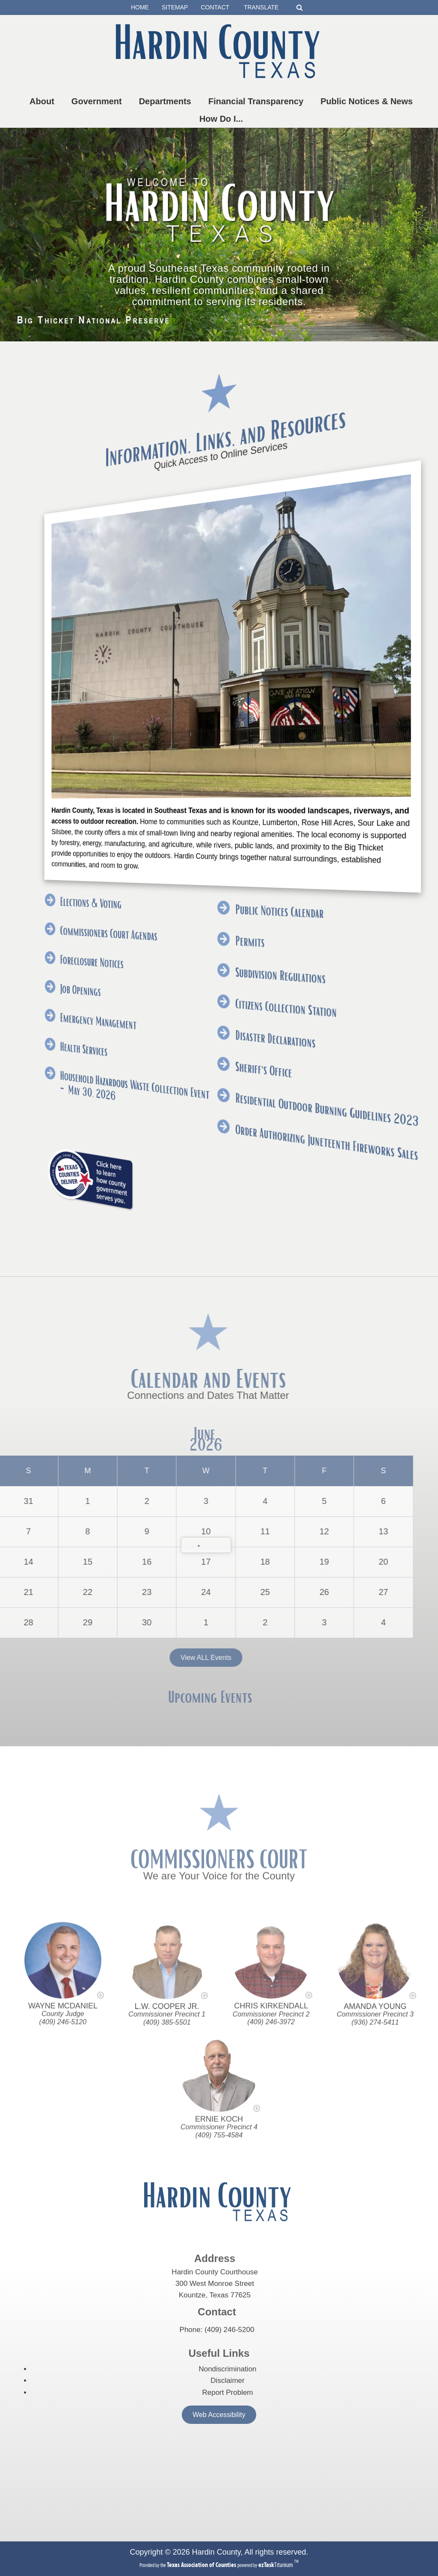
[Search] (299, 7)
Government (98, 101)
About (44, 101)
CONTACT (215, 7)
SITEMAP (175, 7)
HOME (140, 7)
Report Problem (227, 2392)
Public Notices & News (368, 101)
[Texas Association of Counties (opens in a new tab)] (202, 2565)
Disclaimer (227, 2380)
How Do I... (222, 118)
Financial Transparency (257, 101)
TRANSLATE (264, 7)
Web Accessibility (218, 2414)
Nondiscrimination (227, 2369)
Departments (167, 101)
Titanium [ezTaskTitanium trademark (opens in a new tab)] (276, 2565)
